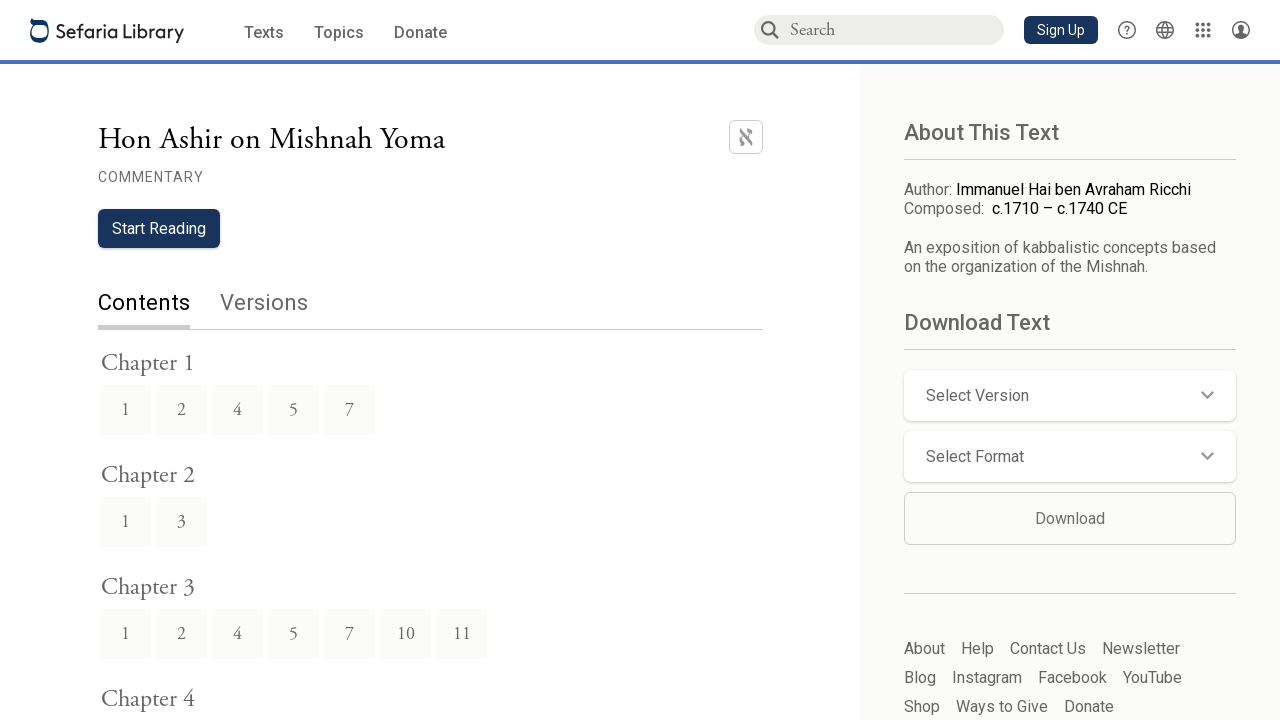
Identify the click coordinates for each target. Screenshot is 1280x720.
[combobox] (896, 29)
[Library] (1203, 30)
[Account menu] (1241, 30)
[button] (1061, 30)
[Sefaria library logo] (107, 30)
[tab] (159, 304)
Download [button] (1070, 518)
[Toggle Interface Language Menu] (1165, 30)
